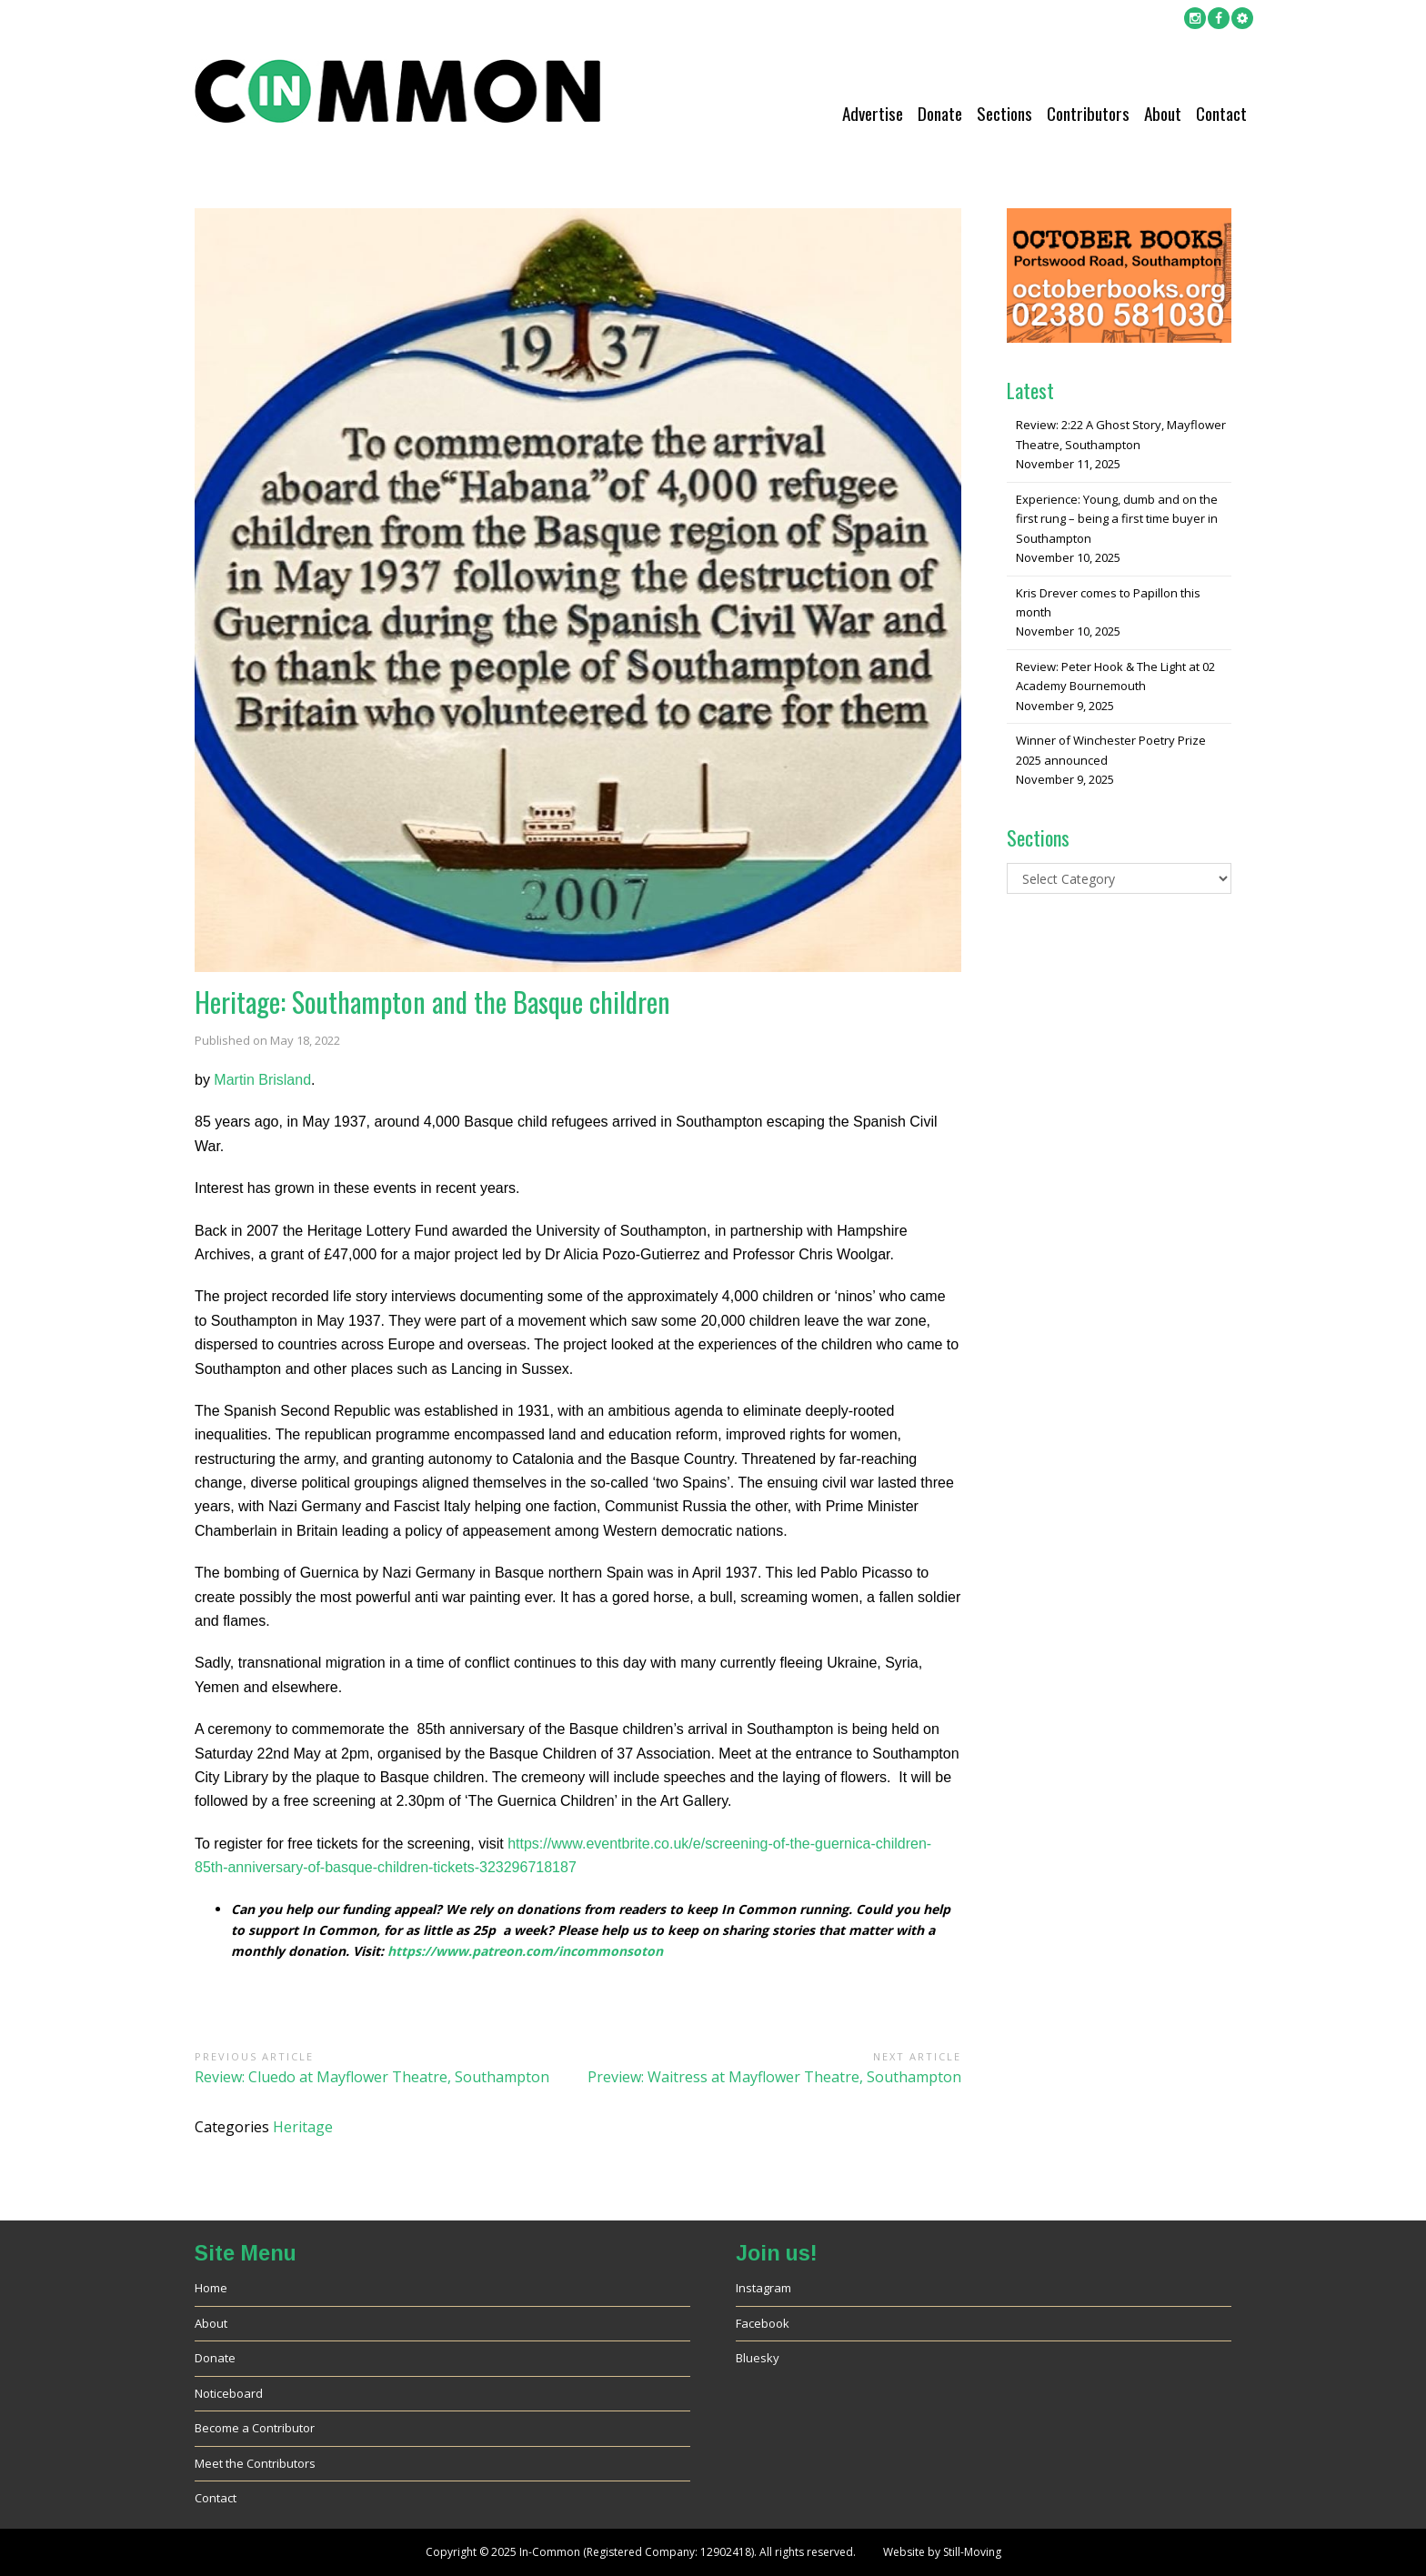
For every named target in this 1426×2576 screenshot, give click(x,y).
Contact (1221, 113)
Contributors (1088, 113)
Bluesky (757, 2358)
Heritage (303, 2127)
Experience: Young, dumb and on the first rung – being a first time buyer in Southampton (1117, 518)
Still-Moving (972, 2552)
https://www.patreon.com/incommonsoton (525, 1951)
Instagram (763, 2288)
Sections (1004, 113)
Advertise (872, 113)
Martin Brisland (262, 1080)
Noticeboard (229, 2393)
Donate (940, 113)
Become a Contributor (255, 2428)
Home (211, 2288)
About (1162, 113)
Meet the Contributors (255, 2463)
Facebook (762, 2323)
